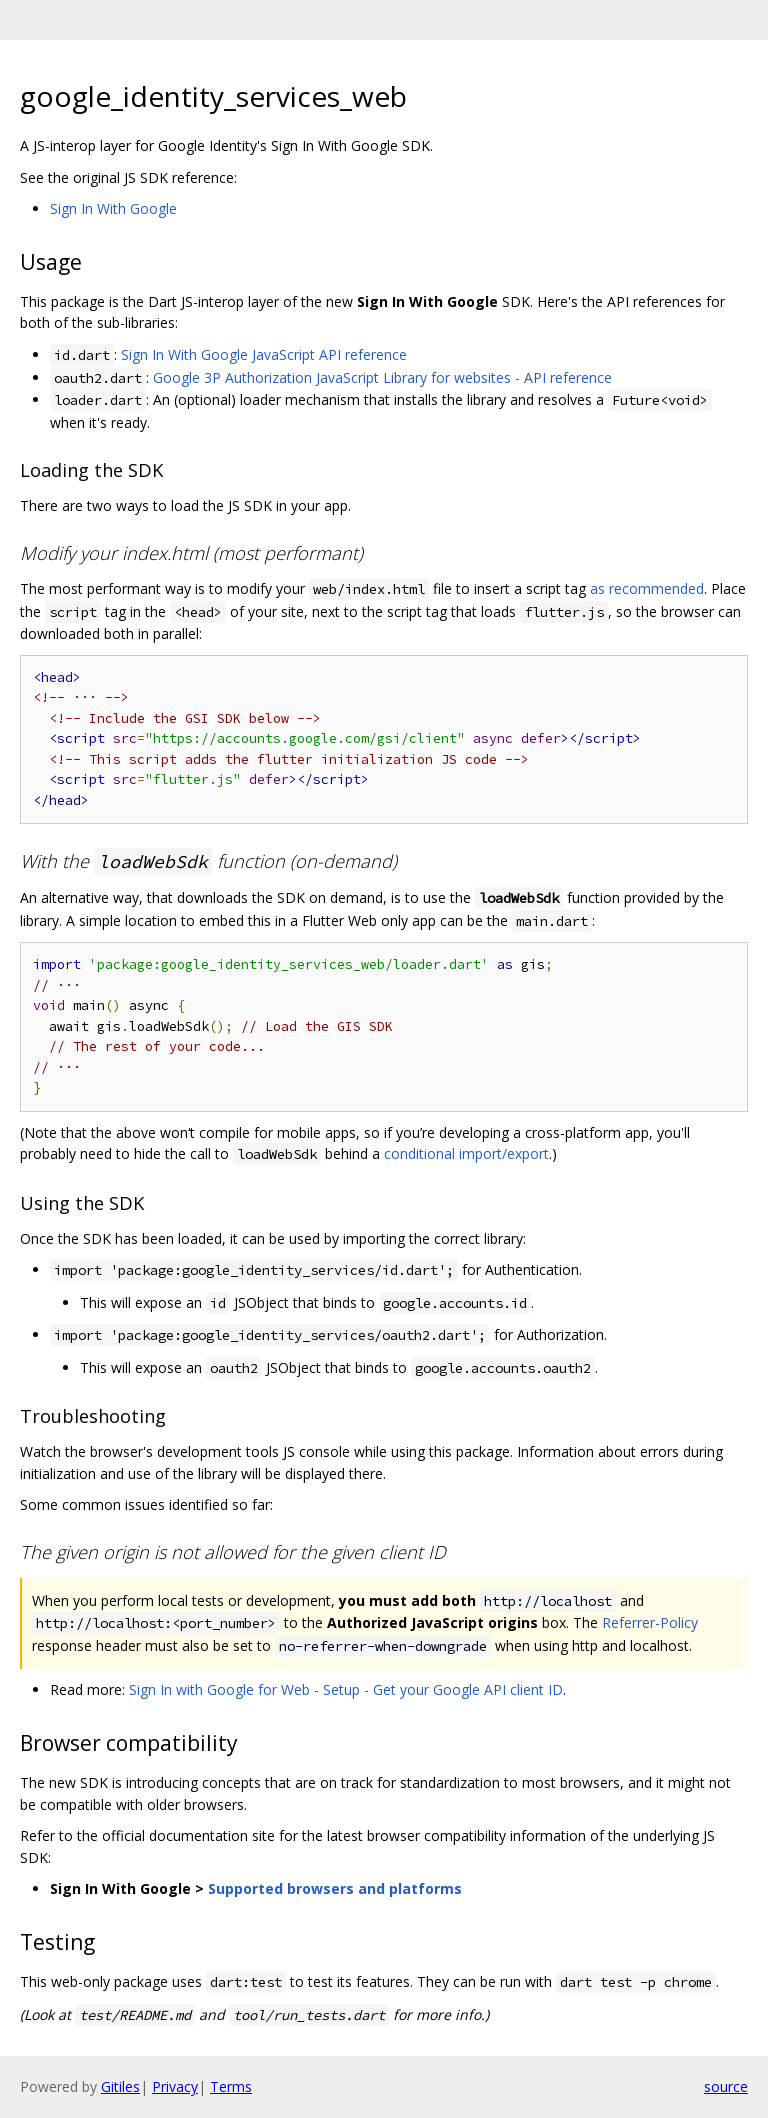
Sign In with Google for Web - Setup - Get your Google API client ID (346, 1689)
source (726, 2086)
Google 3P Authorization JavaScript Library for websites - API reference (382, 377)
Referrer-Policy (650, 1622)
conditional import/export (466, 1153)
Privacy (175, 2086)
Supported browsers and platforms (335, 1888)
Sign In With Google (113, 208)
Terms (231, 2086)
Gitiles (120, 2086)
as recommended (647, 588)
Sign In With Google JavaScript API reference (264, 354)
